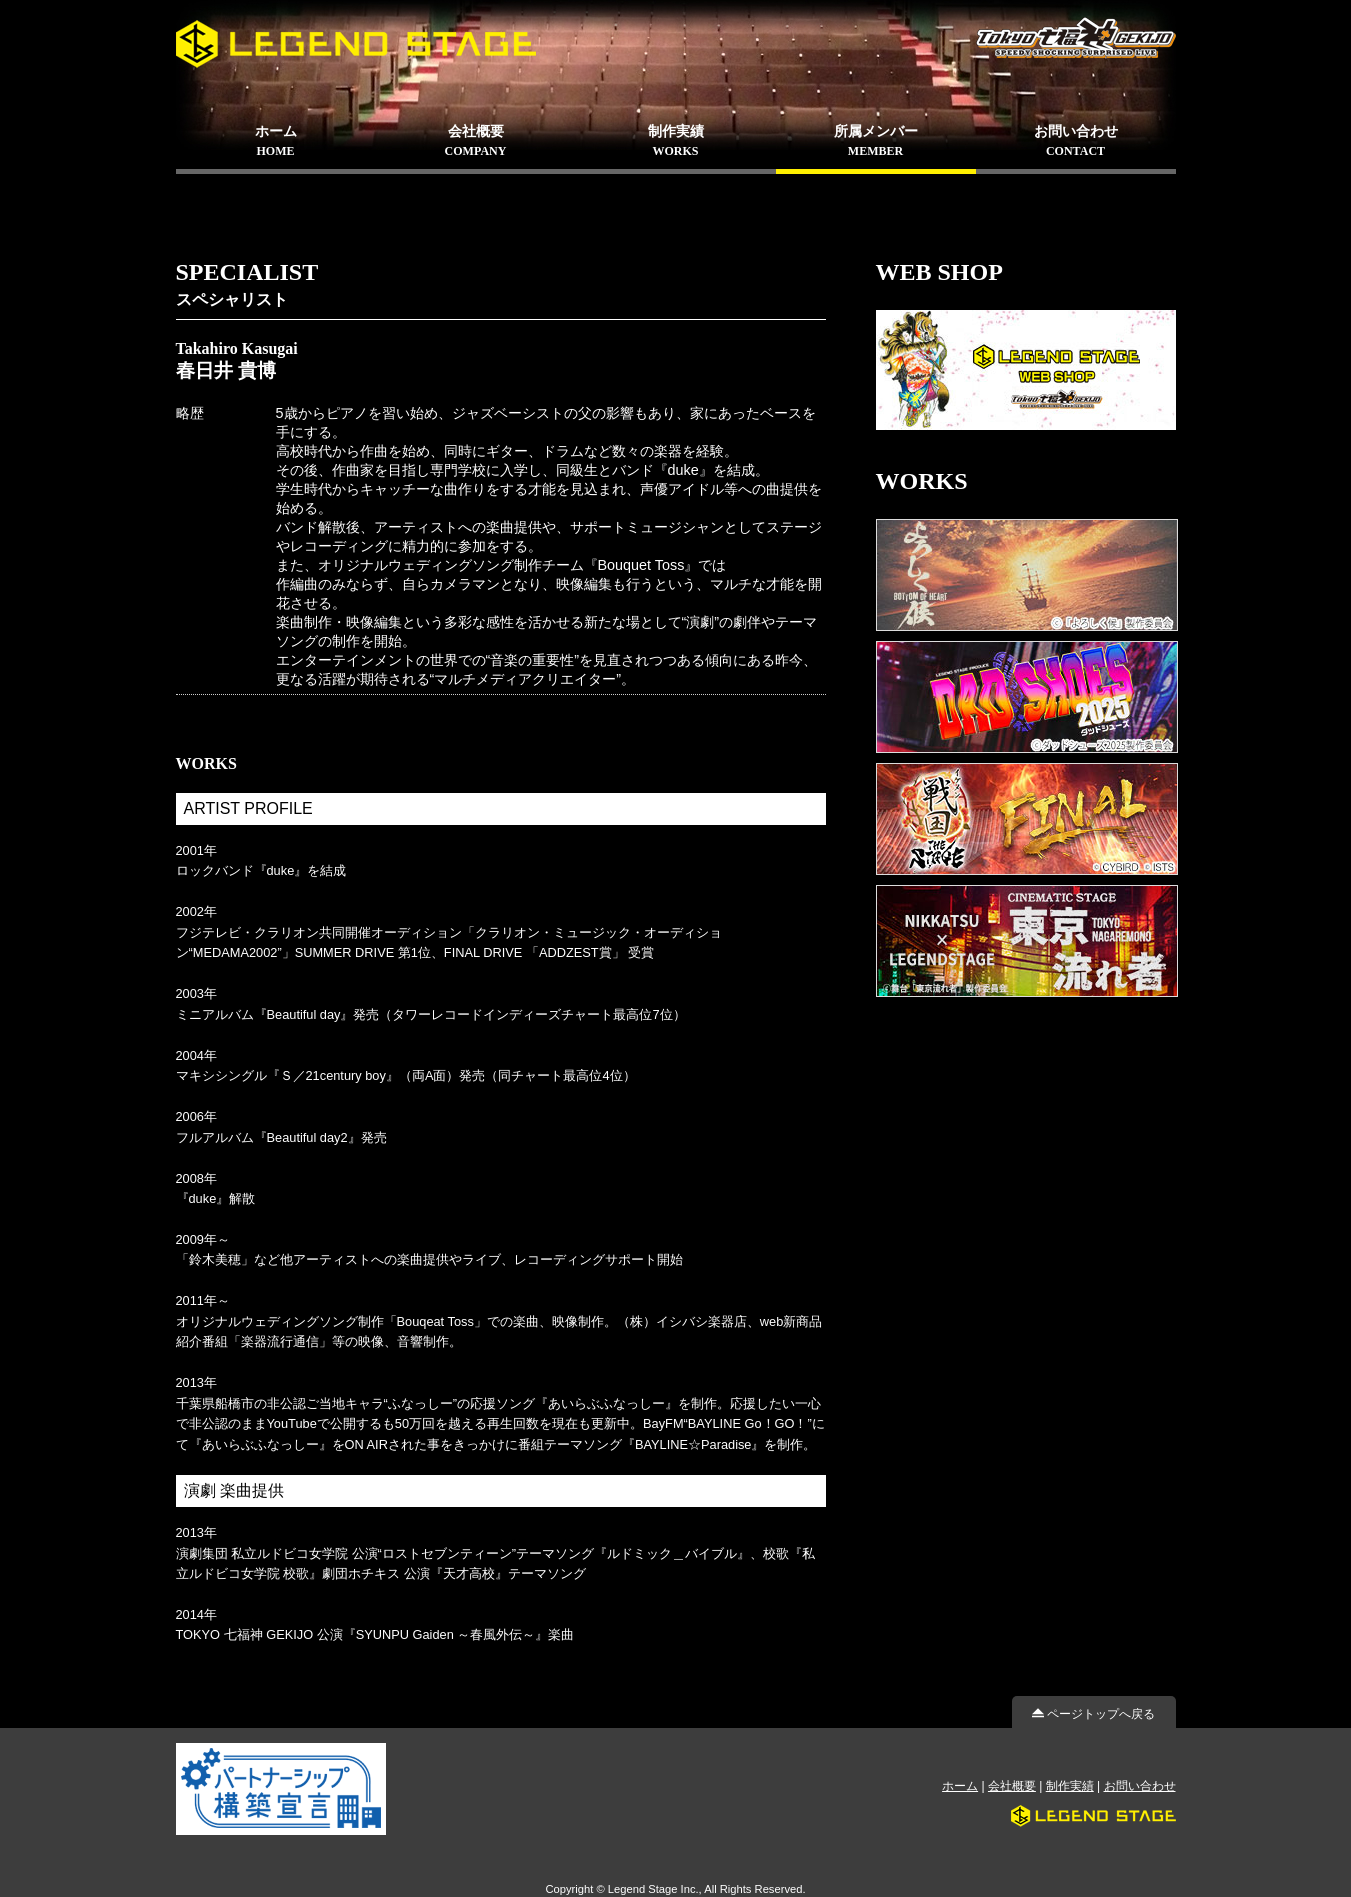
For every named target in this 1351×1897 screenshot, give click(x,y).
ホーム (960, 1786)
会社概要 (1012, 1786)
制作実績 (1070, 1786)
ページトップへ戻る (1093, 1714)
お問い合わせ (1140, 1786)
